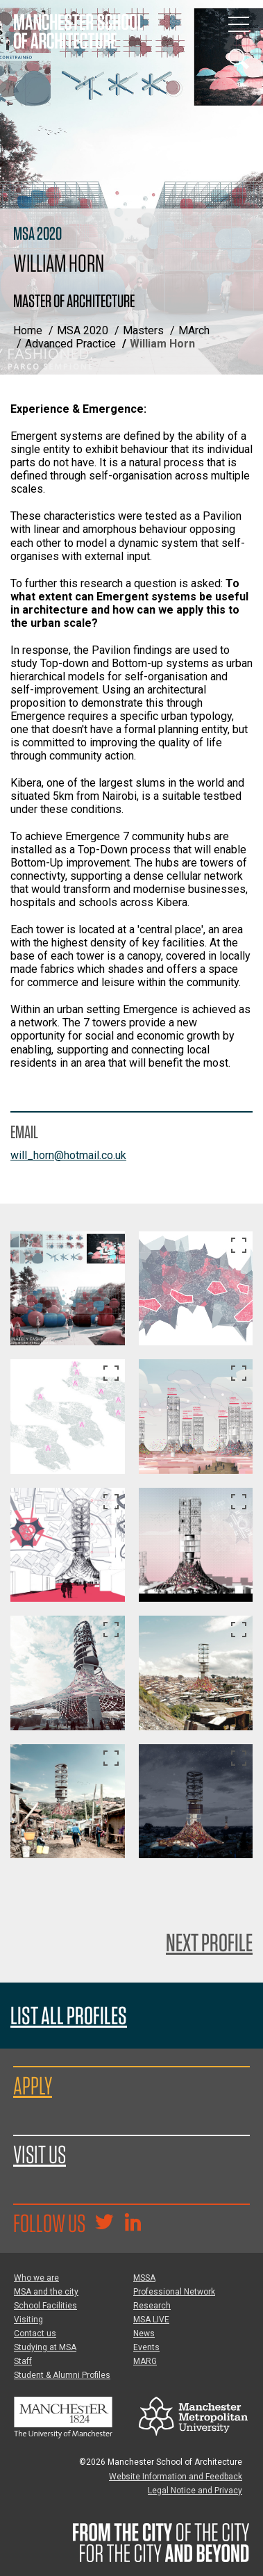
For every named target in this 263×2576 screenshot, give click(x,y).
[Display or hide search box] (238, 59)
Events (146, 2347)
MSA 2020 (82, 330)
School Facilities (45, 2306)
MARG (145, 2361)
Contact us (35, 2333)
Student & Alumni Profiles (62, 2375)
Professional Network (174, 2292)
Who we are (36, 2278)
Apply (32, 2085)
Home (27, 330)
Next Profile (209, 1942)
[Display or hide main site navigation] (238, 24)
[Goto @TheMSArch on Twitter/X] (104, 2223)
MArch (194, 330)
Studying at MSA (45, 2347)
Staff (23, 2361)
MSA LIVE (151, 2319)
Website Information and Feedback (175, 2476)
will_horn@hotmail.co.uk (68, 1155)
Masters (143, 330)
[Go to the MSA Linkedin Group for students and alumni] (133, 2223)
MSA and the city (46, 2292)
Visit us (39, 2154)
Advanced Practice (70, 343)
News (144, 2333)
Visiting (28, 2319)
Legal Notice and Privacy (195, 2490)
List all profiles (68, 2015)
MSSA (144, 2278)
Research (152, 2306)
